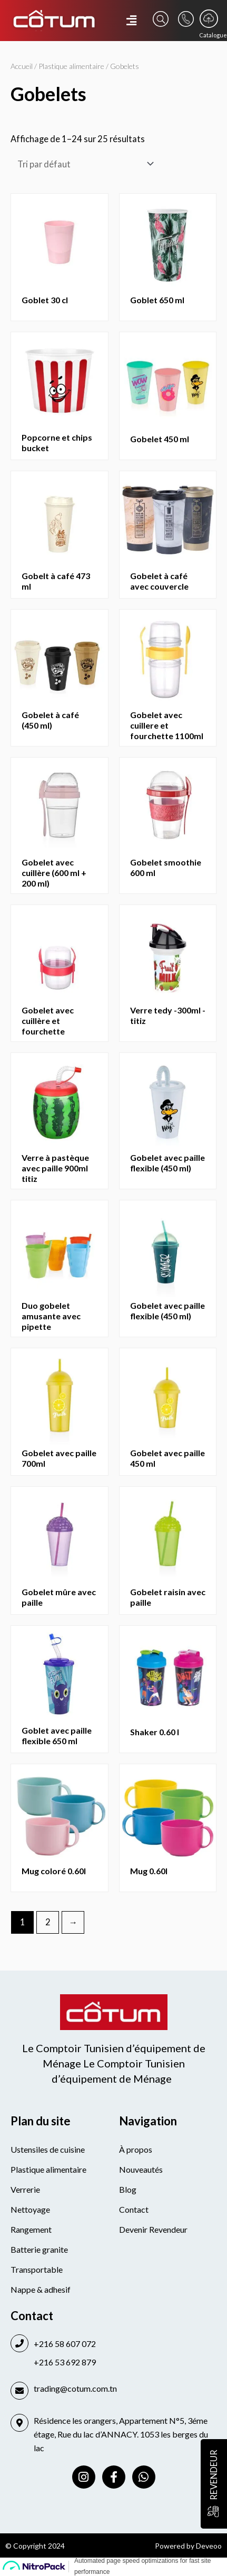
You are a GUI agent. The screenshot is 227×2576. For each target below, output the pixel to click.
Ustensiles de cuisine (48, 2149)
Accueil (22, 66)
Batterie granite (39, 2249)
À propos (135, 2149)
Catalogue (213, 35)
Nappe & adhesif (41, 2289)
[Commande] (83, 164)
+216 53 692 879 (65, 2362)
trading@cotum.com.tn (75, 2388)
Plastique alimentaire (71, 66)
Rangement (31, 2229)
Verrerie (25, 2189)
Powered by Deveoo (188, 2545)
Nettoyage (30, 2209)
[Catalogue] (209, 18)
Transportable (37, 2269)
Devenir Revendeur (153, 2229)
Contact (134, 2209)
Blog (127, 2189)
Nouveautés (141, 2169)
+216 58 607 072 (65, 2344)
